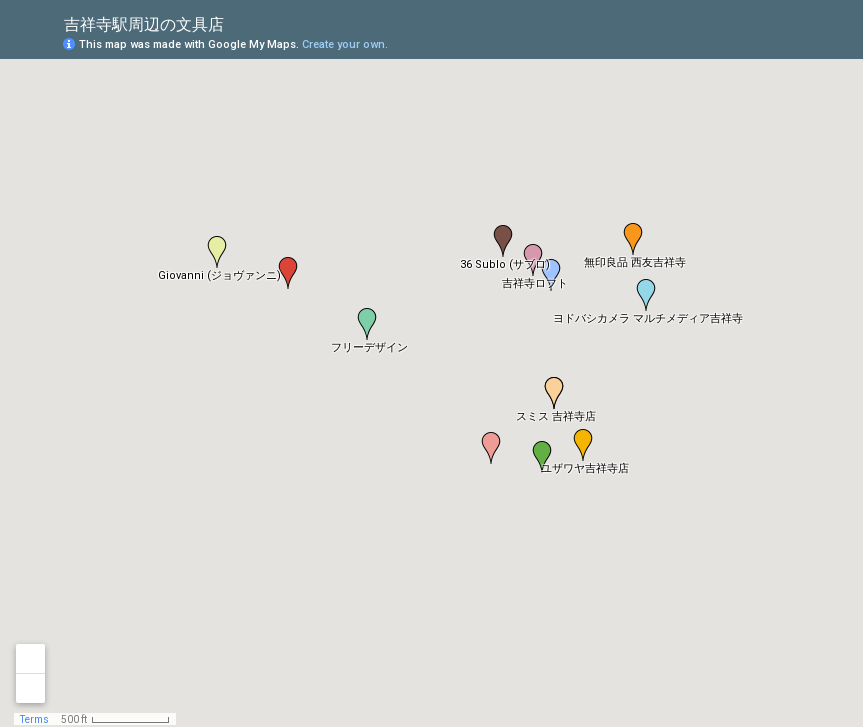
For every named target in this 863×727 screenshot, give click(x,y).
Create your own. (345, 44)
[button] (646, 295)
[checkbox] (239, 22)
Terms (34, 719)
